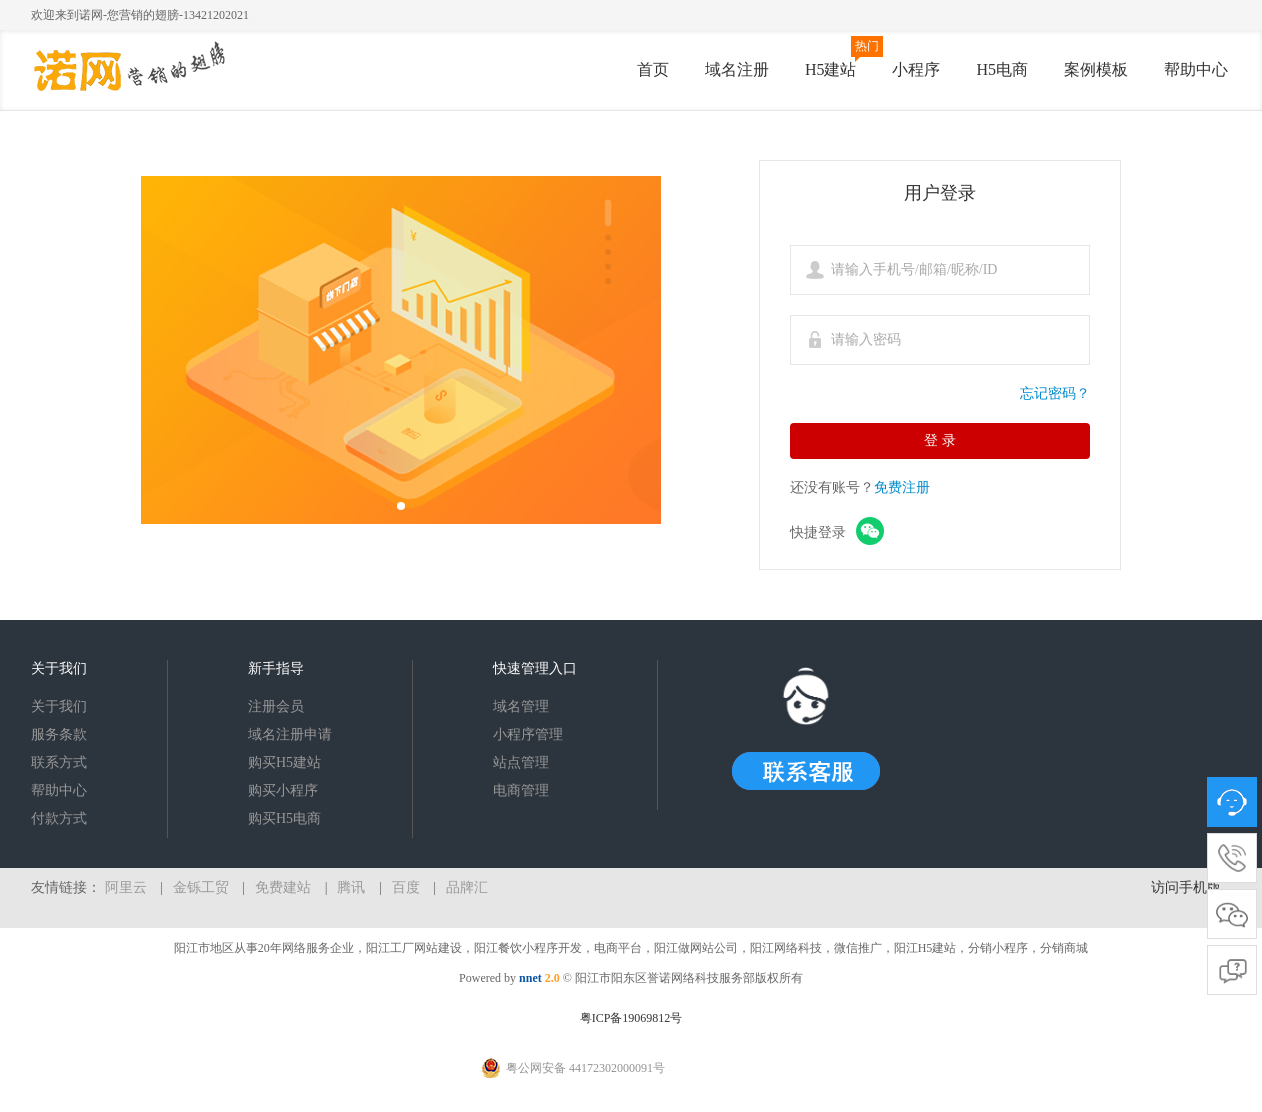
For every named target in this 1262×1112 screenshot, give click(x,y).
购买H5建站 (284, 762)
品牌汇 (467, 887)
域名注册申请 (290, 734)
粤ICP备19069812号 (631, 1018)
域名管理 (521, 706)
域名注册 (737, 69)
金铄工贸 (201, 887)
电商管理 (521, 790)
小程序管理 (528, 734)
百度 (406, 887)
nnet (530, 978)
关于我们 (59, 706)
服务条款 (59, 734)
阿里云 (126, 887)
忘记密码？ (1055, 393)
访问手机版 (1186, 887)
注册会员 (276, 706)
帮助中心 (1196, 69)
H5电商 (1002, 69)
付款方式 (59, 818)
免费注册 (902, 487)
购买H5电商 (284, 818)
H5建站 (831, 69)
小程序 (916, 69)
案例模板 (1096, 69)
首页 (653, 69)
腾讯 (351, 887)
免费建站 (283, 887)
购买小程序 (283, 790)
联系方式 (59, 762)
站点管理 (521, 762)
